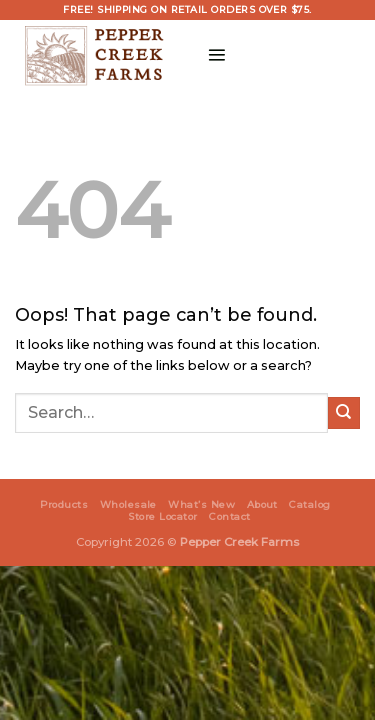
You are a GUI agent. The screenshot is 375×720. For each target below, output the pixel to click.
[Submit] (344, 413)
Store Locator (162, 516)
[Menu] (216, 54)
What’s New (201, 504)
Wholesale (128, 504)
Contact (229, 516)
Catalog (309, 504)
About (262, 504)
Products (64, 504)
